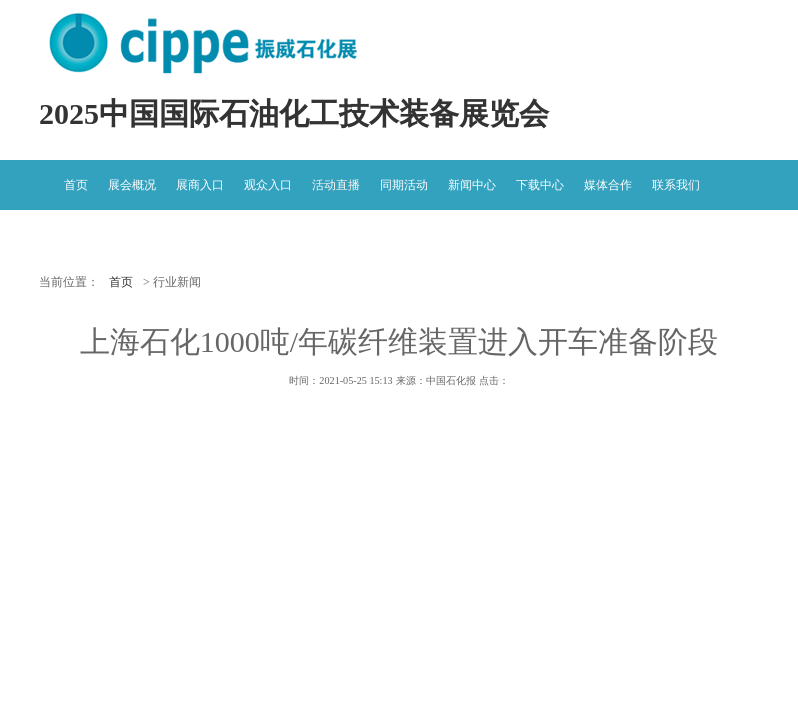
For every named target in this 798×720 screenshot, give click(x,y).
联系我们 (676, 185)
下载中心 (540, 185)
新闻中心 (472, 185)
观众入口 (268, 185)
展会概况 (132, 185)
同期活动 (404, 185)
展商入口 (200, 185)
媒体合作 (608, 185)
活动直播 (336, 185)
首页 (76, 185)
